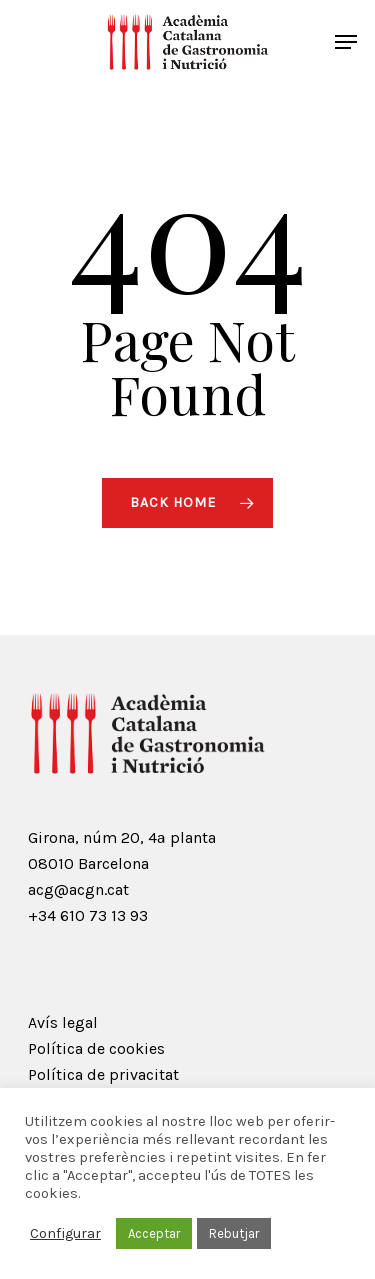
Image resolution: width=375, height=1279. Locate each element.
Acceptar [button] (154, 1233)
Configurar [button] (65, 1233)
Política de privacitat (103, 1074)
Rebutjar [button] (234, 1233)
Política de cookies (96, 1048)
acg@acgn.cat (78, 889)
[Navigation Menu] (346, 42)
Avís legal (63, 1022)
